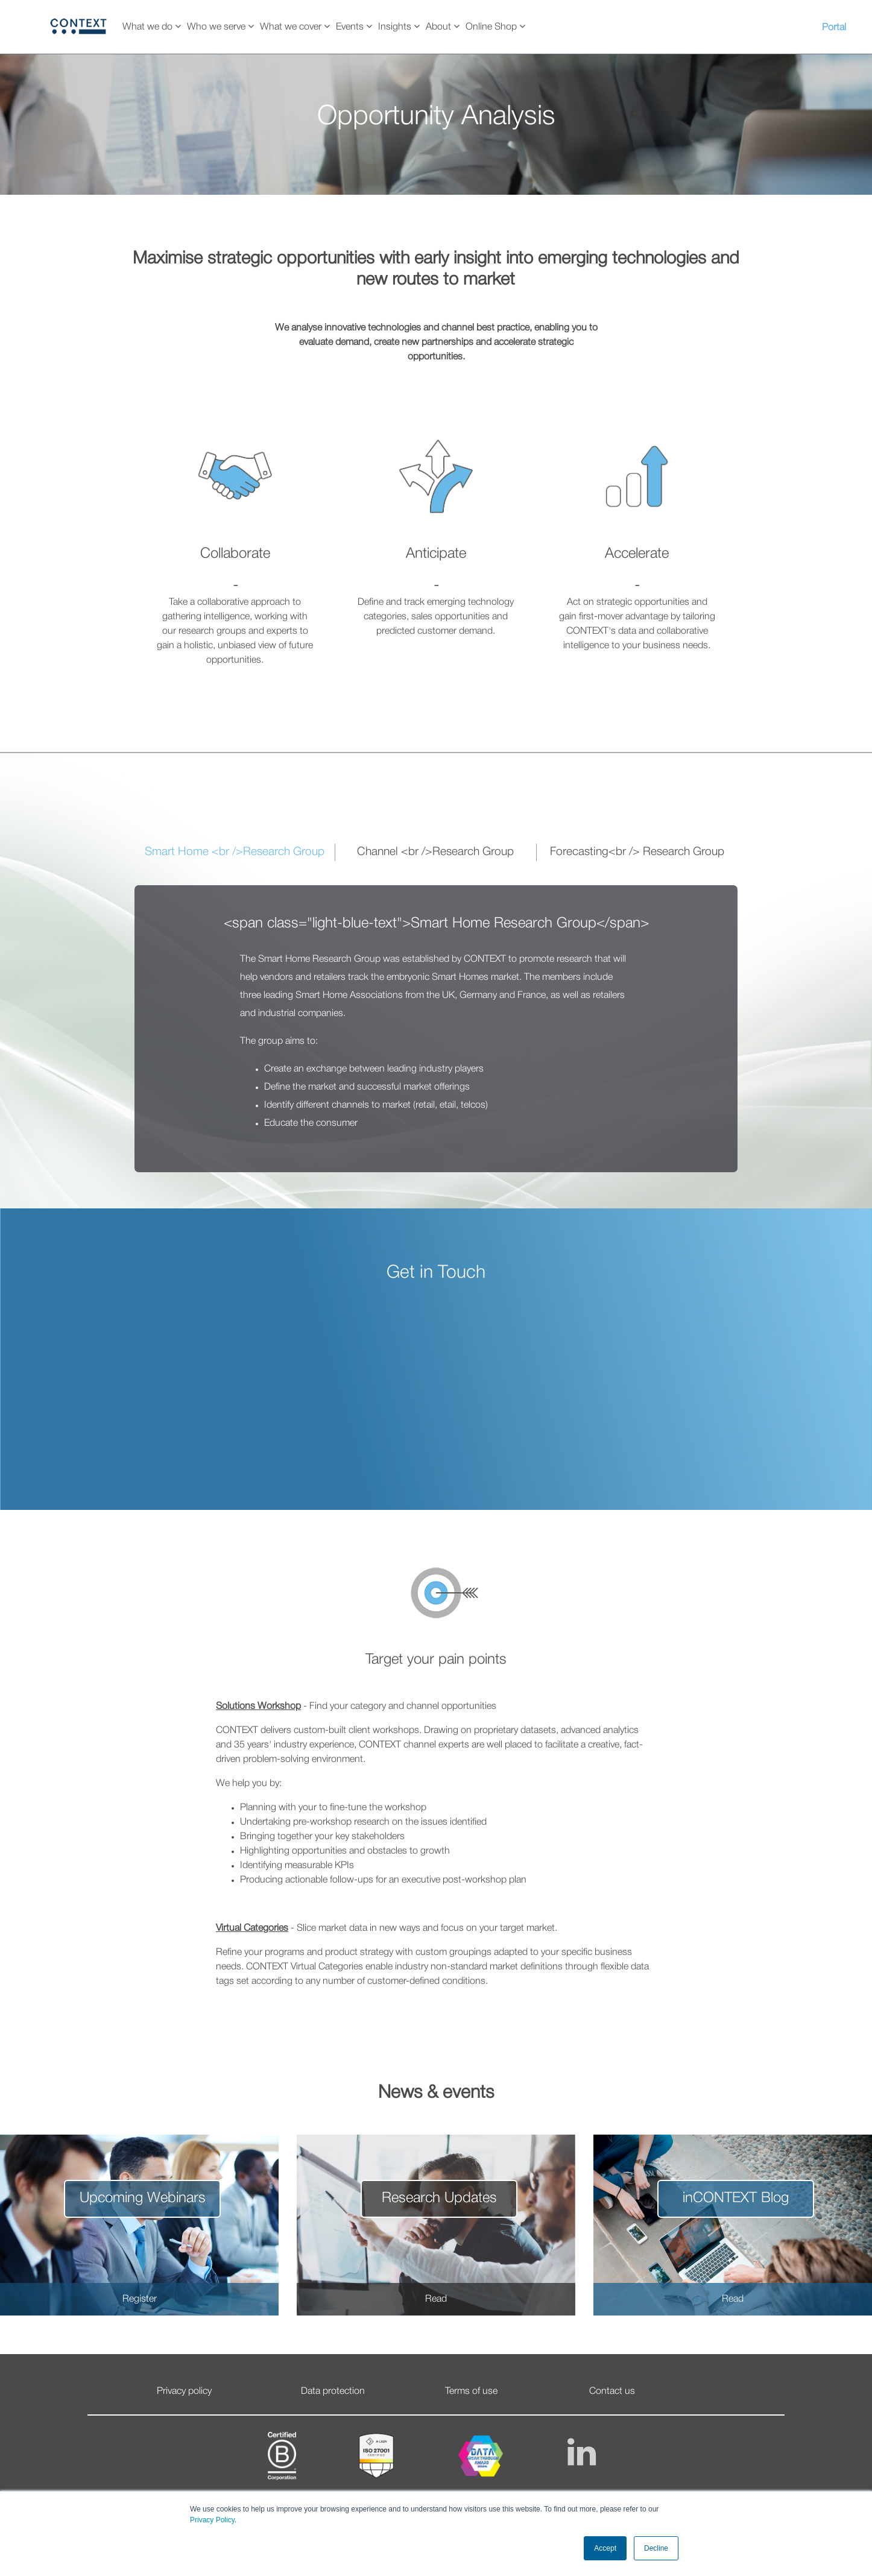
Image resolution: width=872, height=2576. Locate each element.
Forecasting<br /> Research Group (637, 852)
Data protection (333, 2391)
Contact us (612, 2391)
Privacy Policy (212, 2520)
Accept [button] (605, 2548)
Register (139, 2299)
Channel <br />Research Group (435, 852)
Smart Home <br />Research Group (234, 852)
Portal (834, 28)
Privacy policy (184, 2391)
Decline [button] (656, 2548)
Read (436, 2299)
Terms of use (471, 2391)
